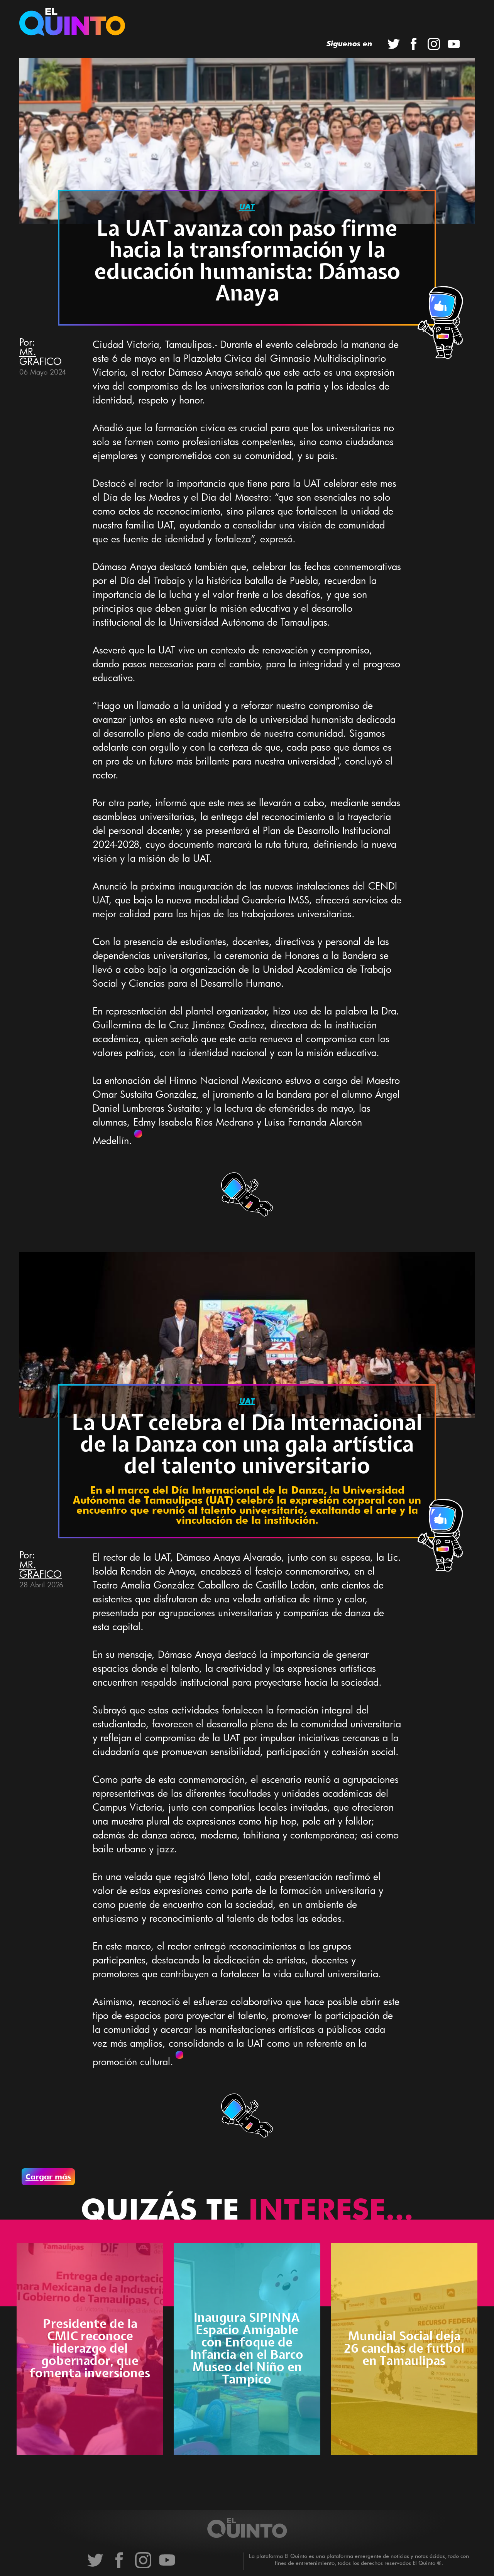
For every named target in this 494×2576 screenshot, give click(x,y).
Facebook (414, 44)
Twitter (393, 44)
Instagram (434, 44)
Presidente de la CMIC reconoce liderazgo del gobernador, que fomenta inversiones (90, 2349)
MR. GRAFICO (40, 356)
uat (247, 206)
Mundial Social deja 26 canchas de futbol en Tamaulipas (404, 2349)
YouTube (454, 44)
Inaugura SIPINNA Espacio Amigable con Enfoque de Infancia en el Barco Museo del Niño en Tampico (246, 2349)
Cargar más (48, 2176)
